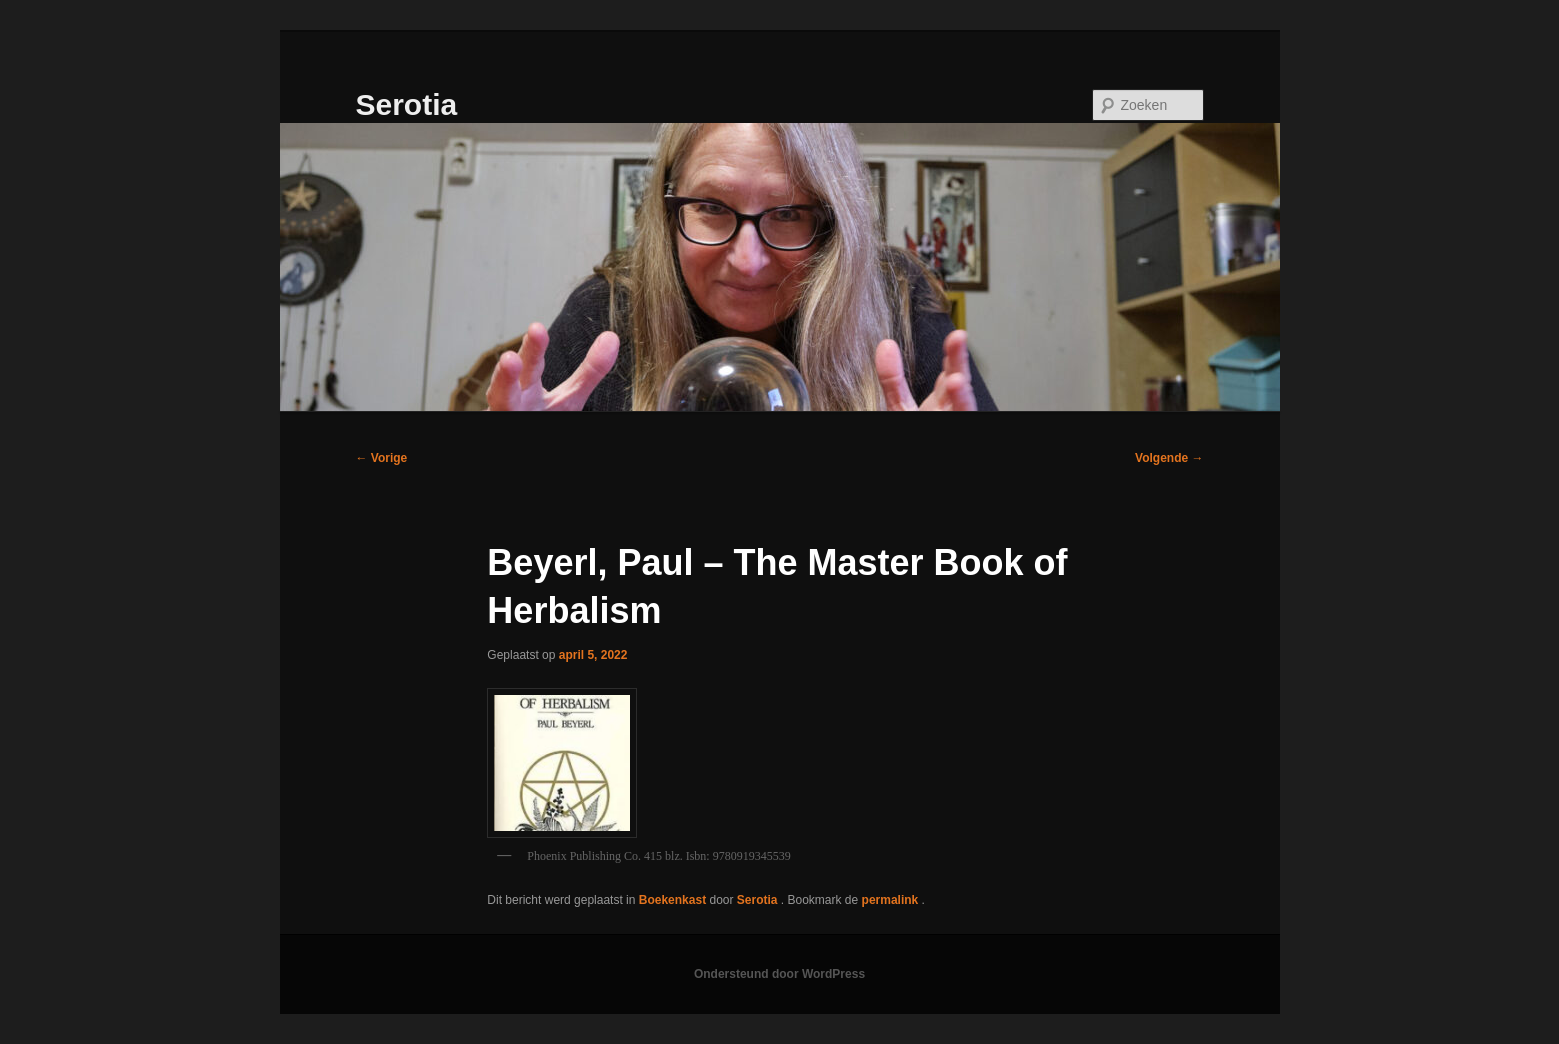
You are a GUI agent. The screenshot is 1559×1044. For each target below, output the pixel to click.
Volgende (1169, 458)
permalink (892, 900)
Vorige (382, 458)
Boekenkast (672, 900)
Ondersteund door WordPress (779, 974)
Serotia (407, 104)
